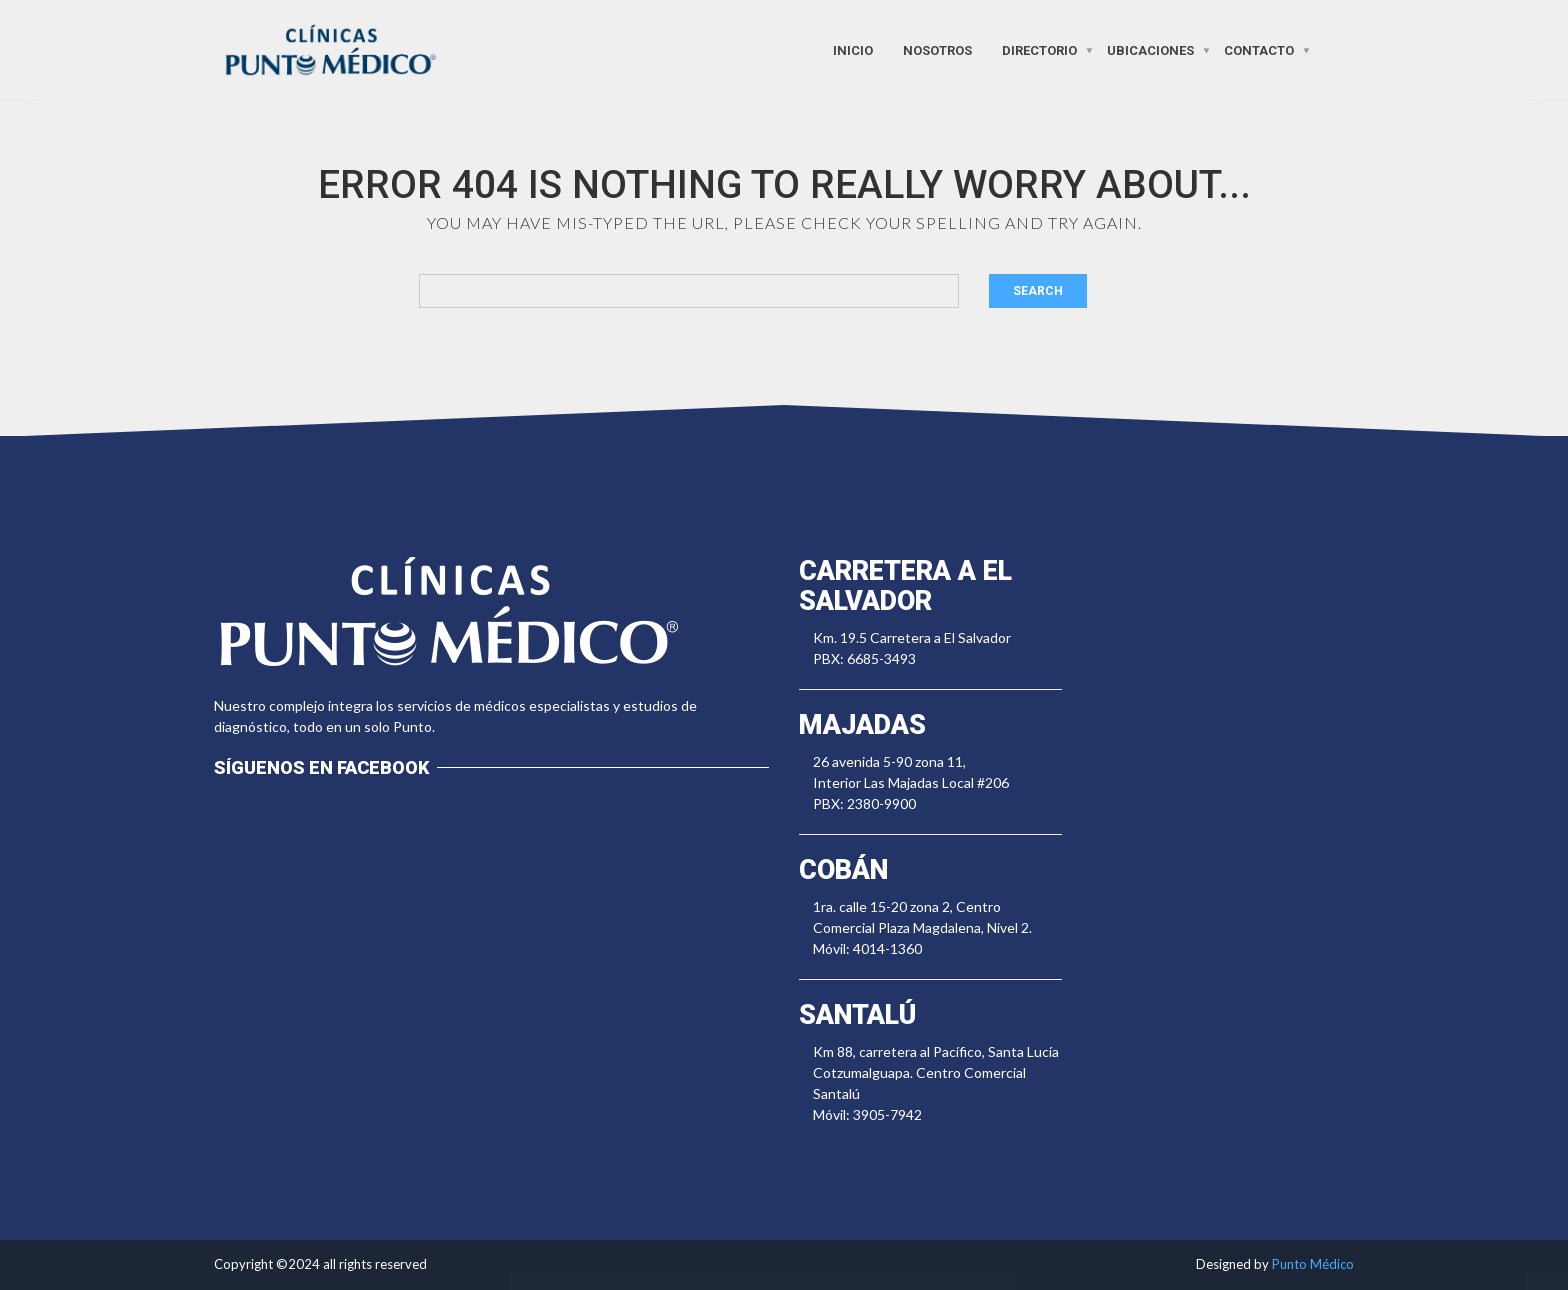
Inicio (853, 49)
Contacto (1259, 49)
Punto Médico (1313, 1264)
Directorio (1039, 49)
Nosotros (937, 49)
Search (1038, 291)
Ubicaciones (1150, 49)
